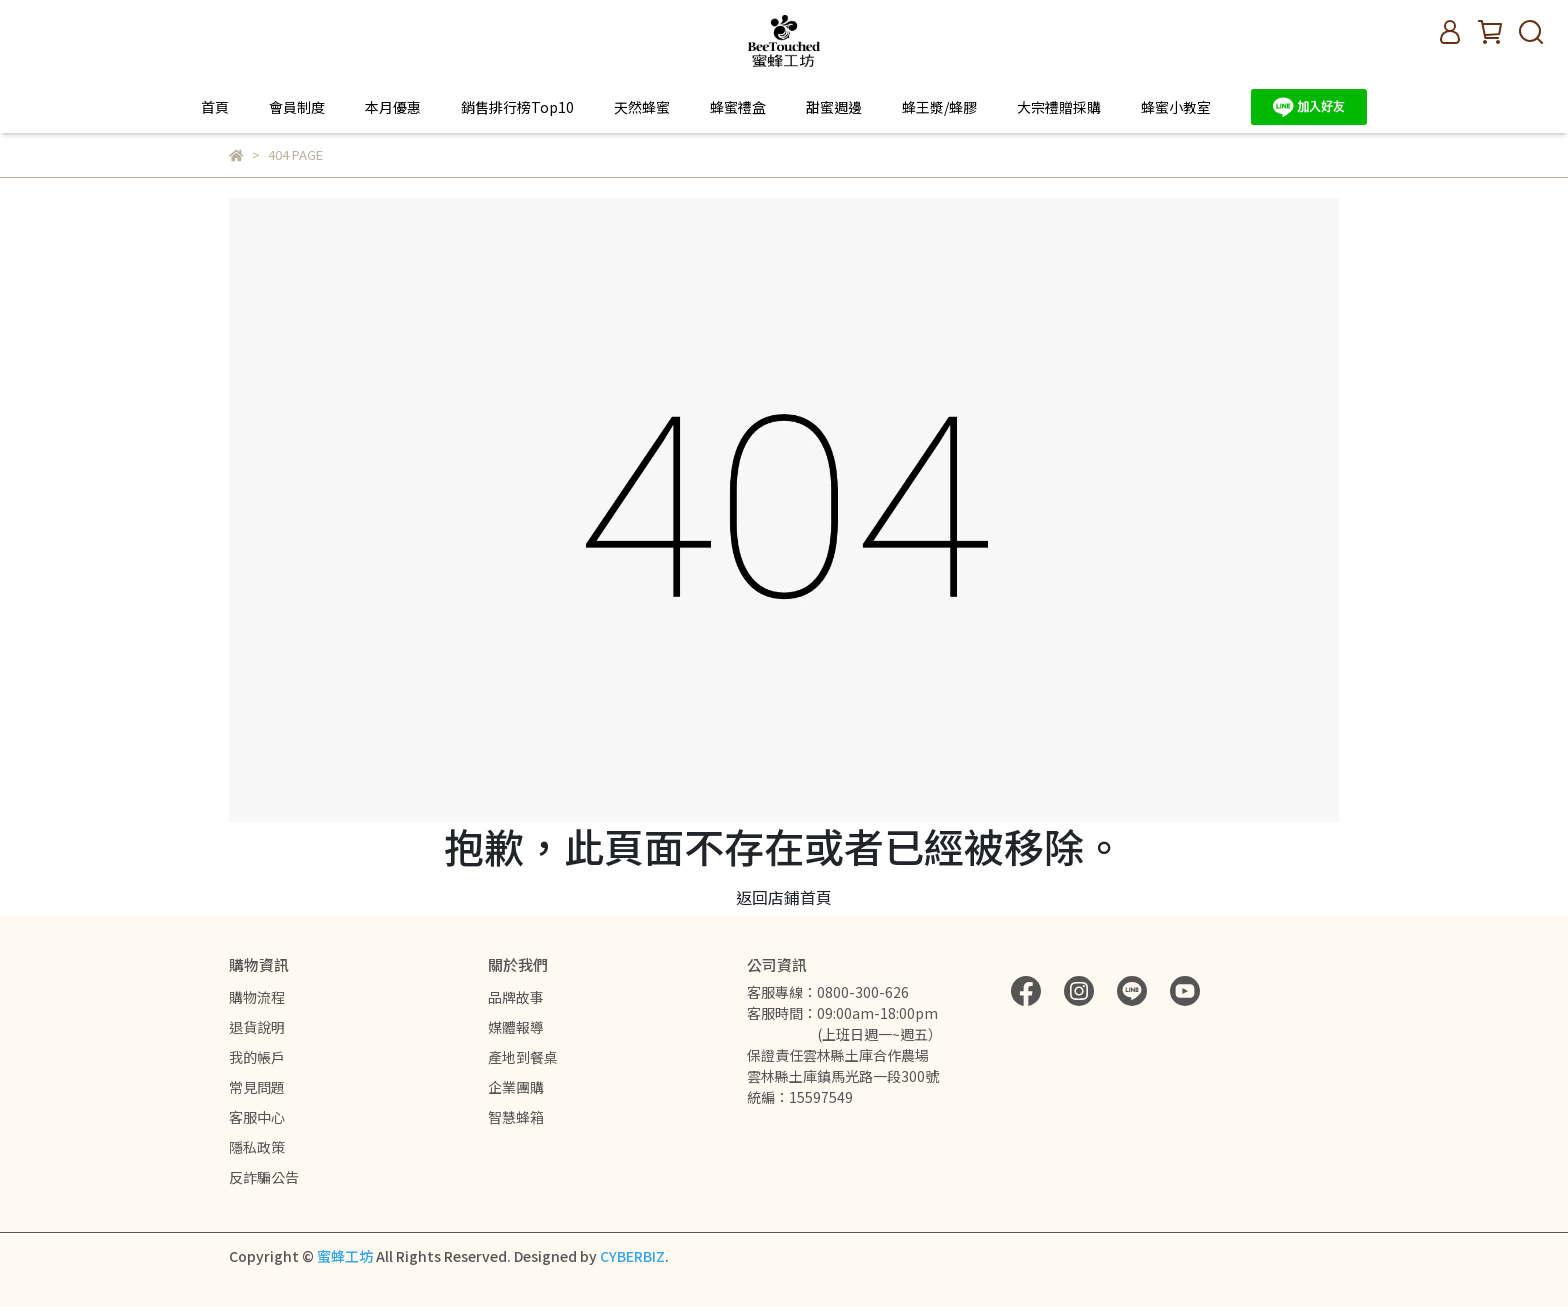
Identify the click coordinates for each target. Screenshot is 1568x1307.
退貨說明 (257, 1027)
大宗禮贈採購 (1059, 107)
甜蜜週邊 (834, 107)
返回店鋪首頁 (784, 897)
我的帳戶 (257, 1057)
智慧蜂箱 (516, 1117)
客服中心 (257, 1117)
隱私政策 (257, 1147)
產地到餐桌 (523, 1057)
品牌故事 (516, 997)
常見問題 (257, 1087)
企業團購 (516, 1087)
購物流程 (257, 997)
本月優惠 (393, 107)
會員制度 (297, 107)
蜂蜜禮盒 (738, 107)
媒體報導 (516, 1027)
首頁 (215, 107)
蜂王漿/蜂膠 (939, 107)
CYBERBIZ (632, 1256)
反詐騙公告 (264, 1177)
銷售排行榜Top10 (517, 107)
